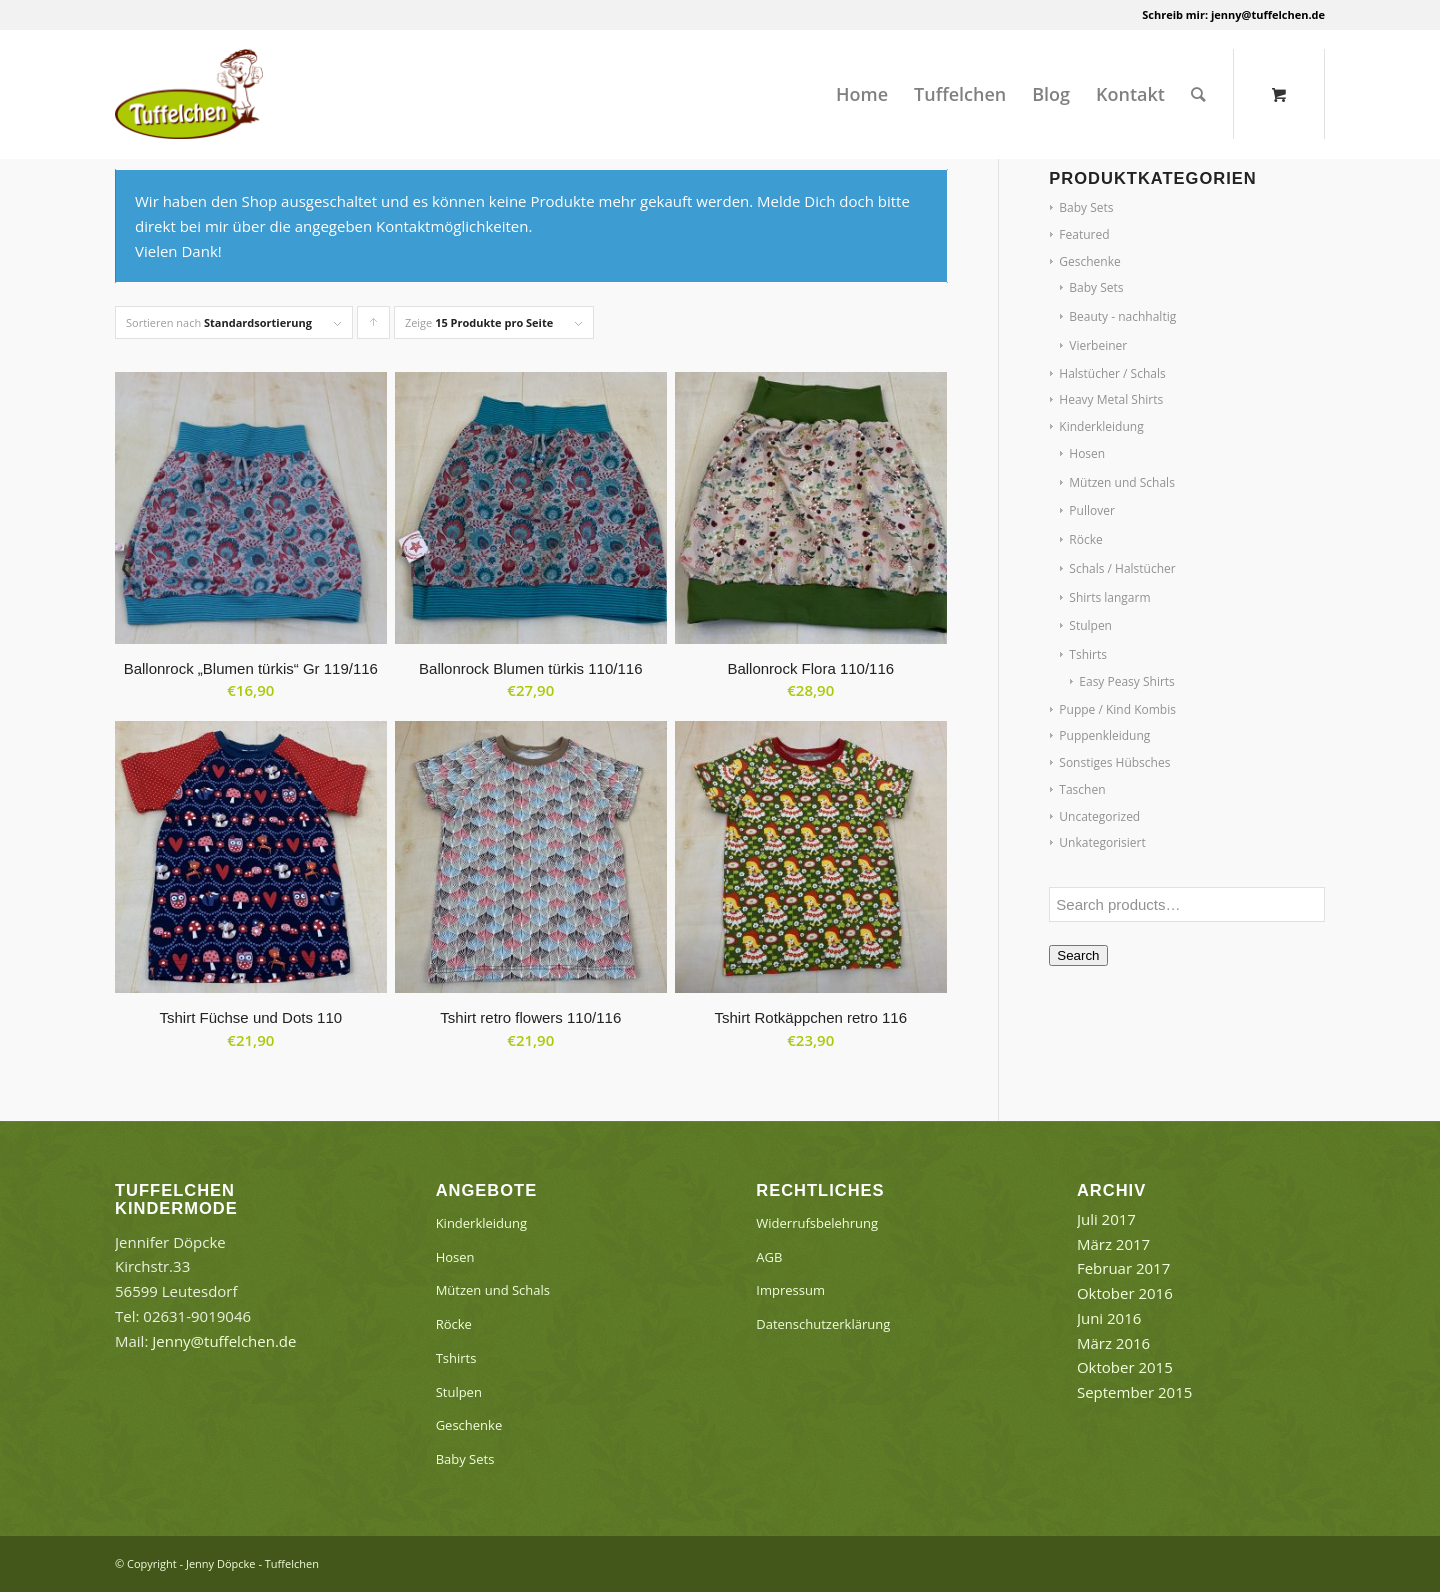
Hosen (1087, 453)
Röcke (1085, 539)
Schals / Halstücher (1122, 568)
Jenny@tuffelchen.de (224, 1341)
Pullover (1092, 510)
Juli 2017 (1106, 1219)
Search (1078, 955)
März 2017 (1113, 1244)
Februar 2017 (1123, 1268)
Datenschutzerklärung (823, 1324)
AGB (769, 1257)
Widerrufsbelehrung (817, 1223)
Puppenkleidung (1104, 735)
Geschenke (1089, 261)
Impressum (790, 1290)
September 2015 (1134, 1392)
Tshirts (1088, 654)
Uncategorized (1099, 816)
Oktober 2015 (1125, 1367)
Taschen (1082, 789)
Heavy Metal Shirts (1111, 399)
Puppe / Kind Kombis (1117, 709)
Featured (1084, 234)
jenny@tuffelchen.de (1268, 14)
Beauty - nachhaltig (1122, 316)
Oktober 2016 (1125, 1293)
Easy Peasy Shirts (1127, 681)
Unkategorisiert (1102, 842)
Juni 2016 (1109, 1318)
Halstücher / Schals (1112, 373)
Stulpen (1090, 625)
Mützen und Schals (1122, 482)
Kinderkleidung (1101, 426)
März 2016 (1113, 1343)
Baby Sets (1086, 207)
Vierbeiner (1098, 345)
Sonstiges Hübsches (1114, 762)
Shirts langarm (1109, 597)
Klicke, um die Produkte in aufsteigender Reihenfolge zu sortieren (374, 327)
